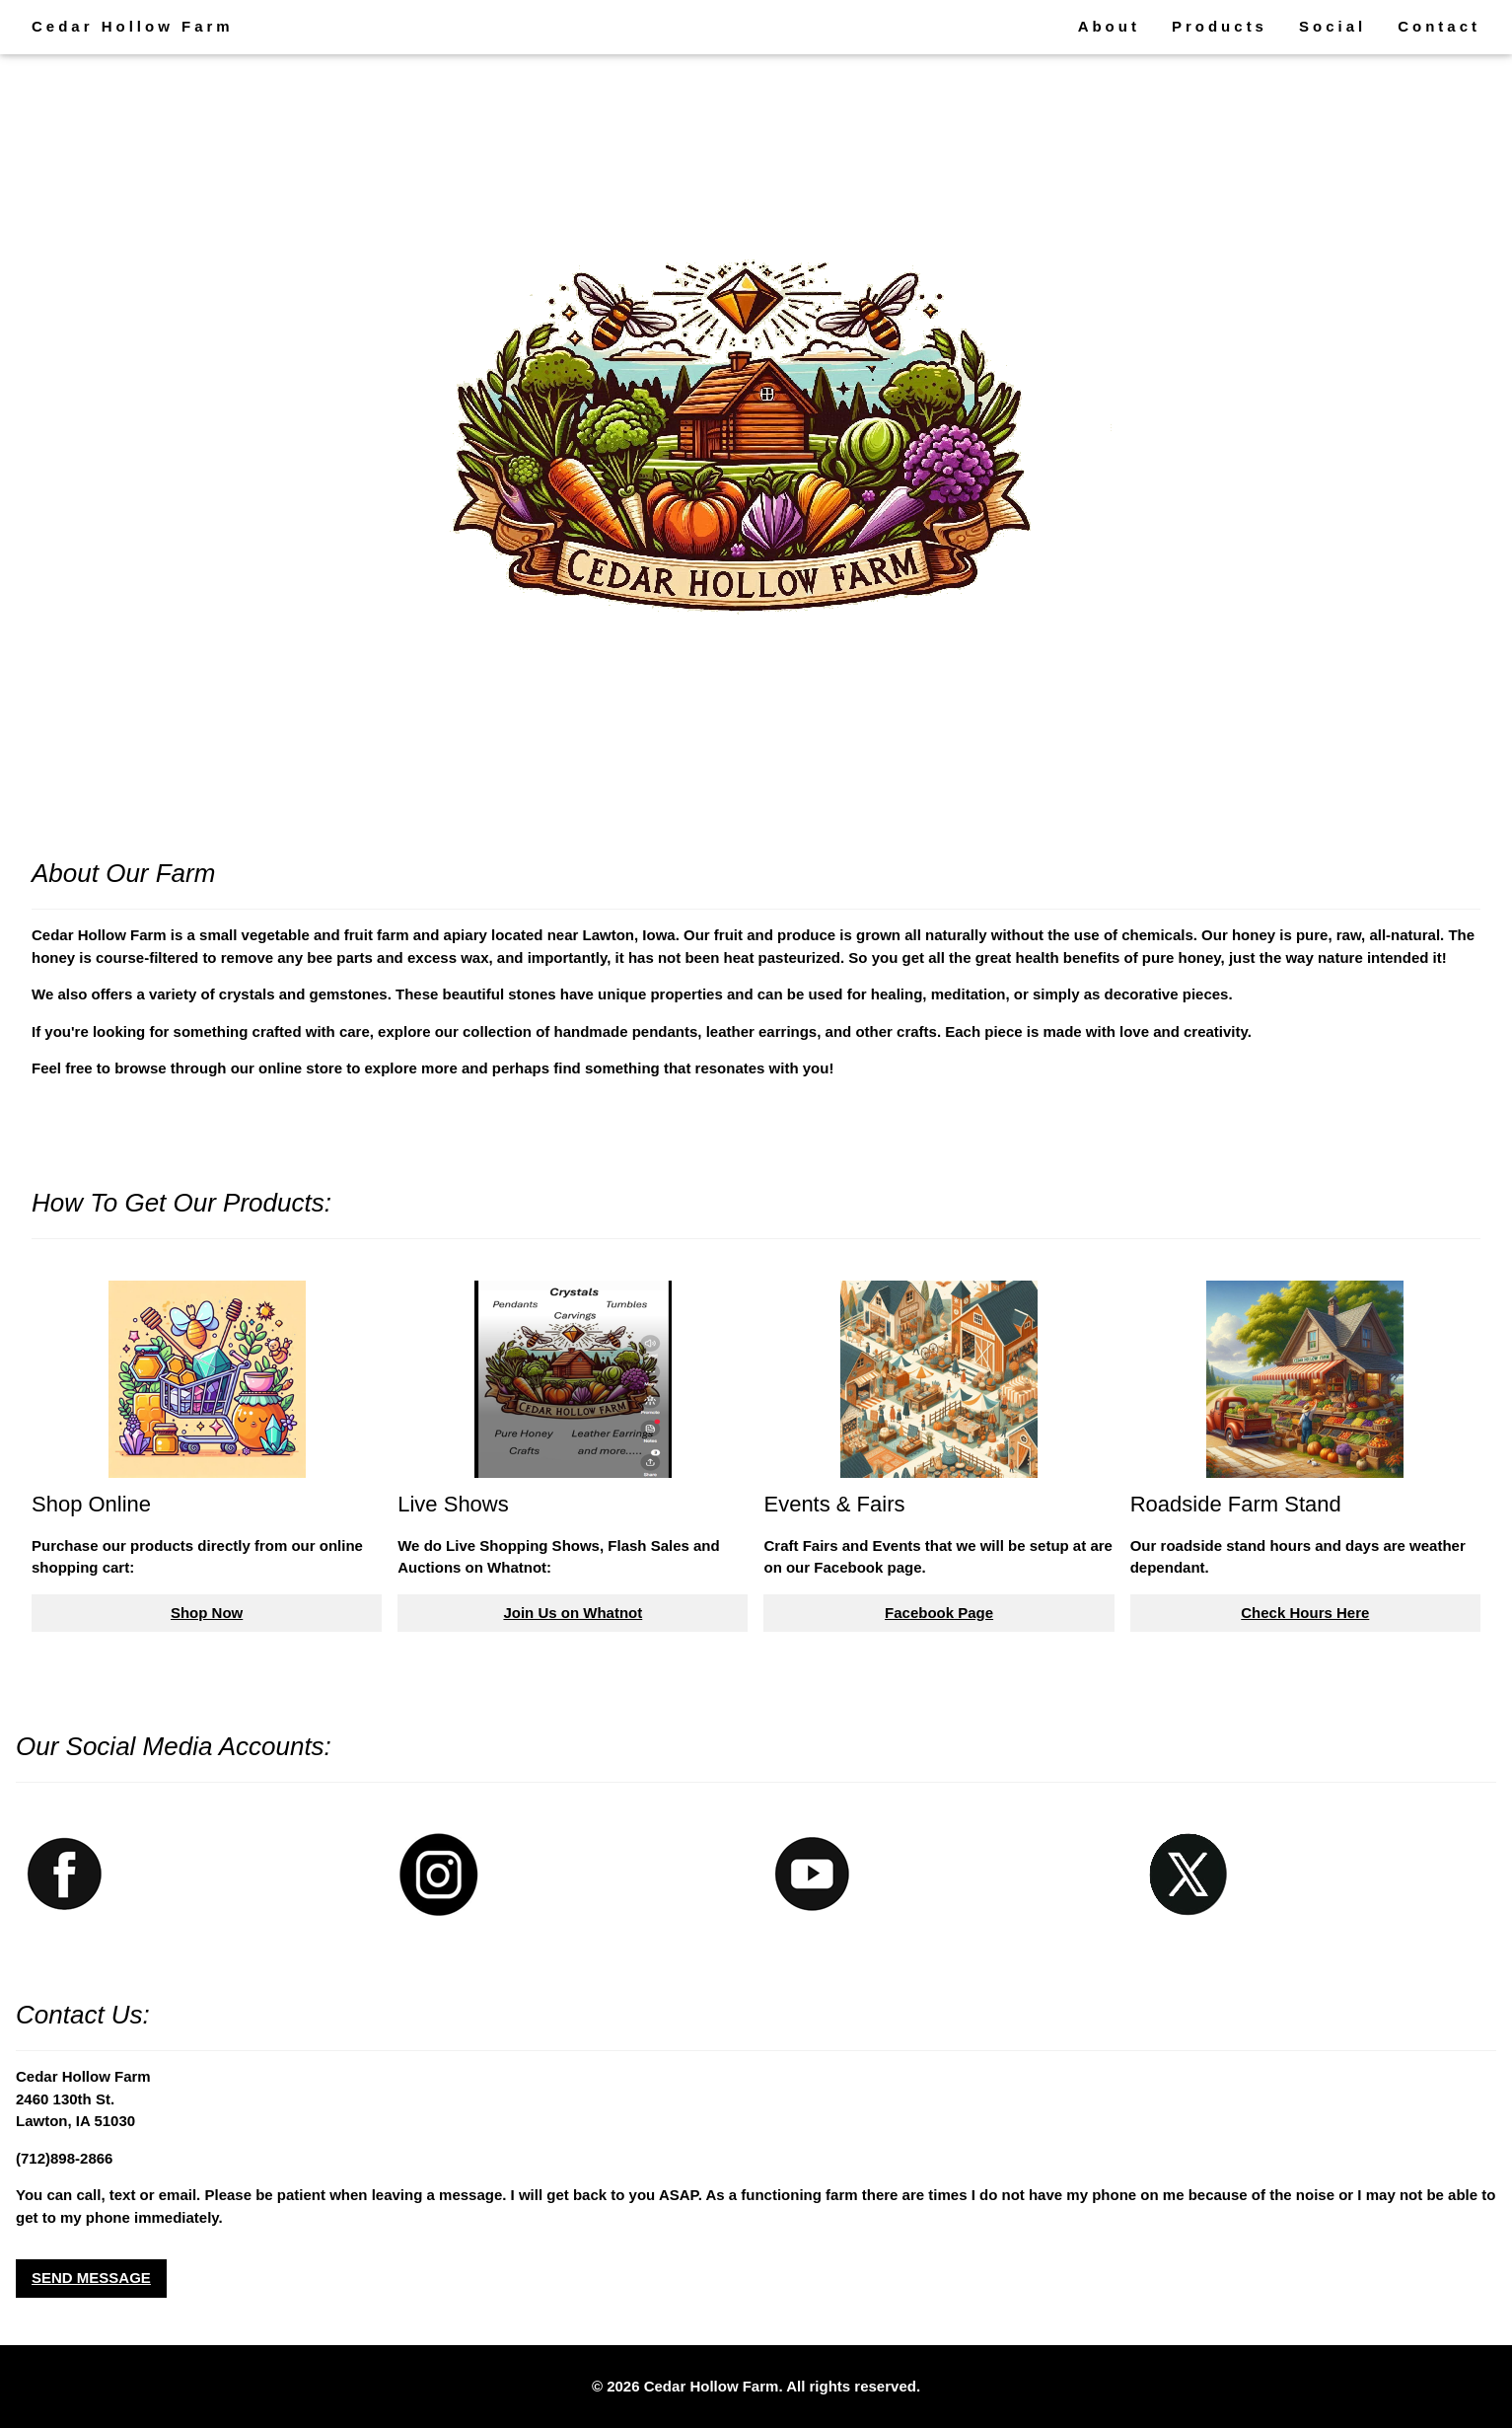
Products (1219, 26)
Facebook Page (939, 1612)
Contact (1439, 26)
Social (1332, 26)
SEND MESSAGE (91, 2277)
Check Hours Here (1305, 1612)
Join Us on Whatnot (572, 1612)
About (1109, 26)
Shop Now (207, 1612)
